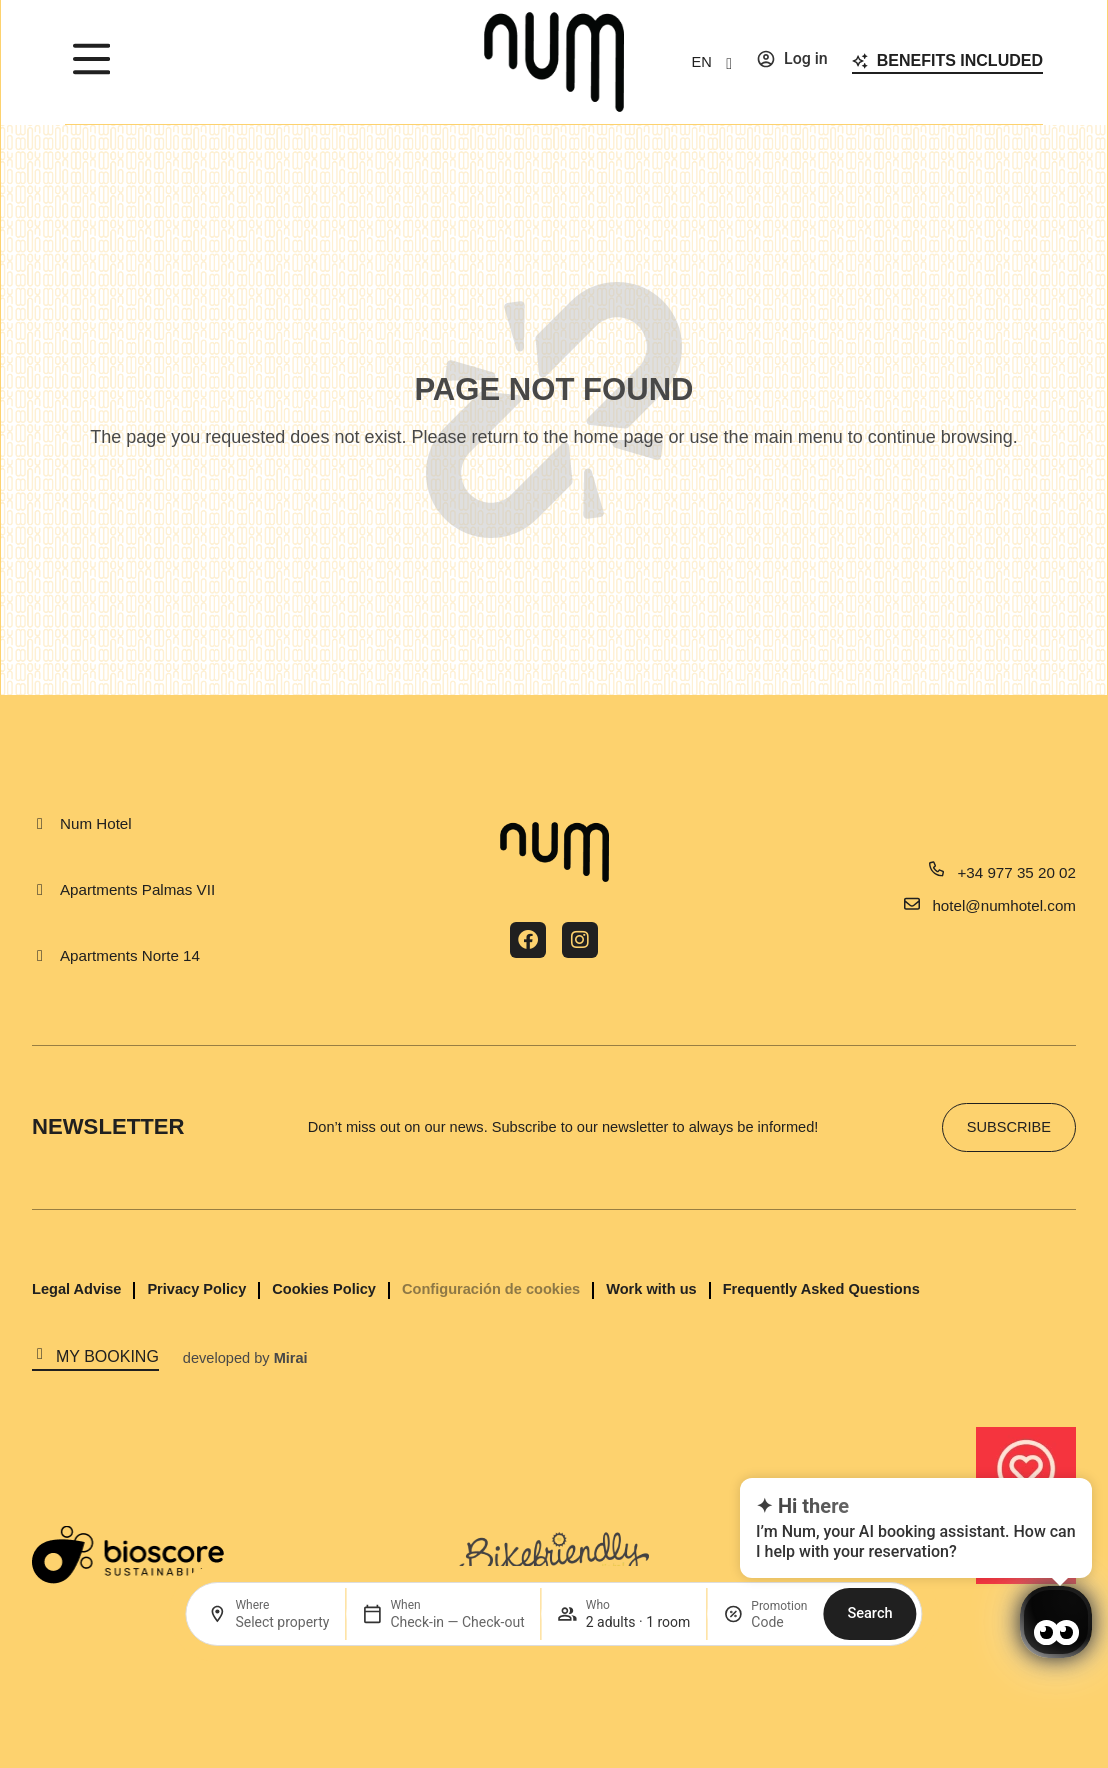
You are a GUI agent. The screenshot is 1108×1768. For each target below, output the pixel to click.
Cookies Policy (324, 1289)
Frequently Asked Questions (821, 1289)
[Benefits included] (860, 61)
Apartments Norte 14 (130, 955)
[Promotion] (779, 1622)
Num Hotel (96, 823)
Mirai (291, 1358)
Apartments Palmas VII (137, 889)
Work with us (651, 1289)
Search (869, 1613)
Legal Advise (76, 1289)
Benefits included (960, 60)
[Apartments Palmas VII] (40, 890)
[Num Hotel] (40, 824)
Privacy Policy (196, 1289)
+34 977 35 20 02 (1016, 872)
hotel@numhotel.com (1004, 905)
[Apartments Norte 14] (40, 956)
